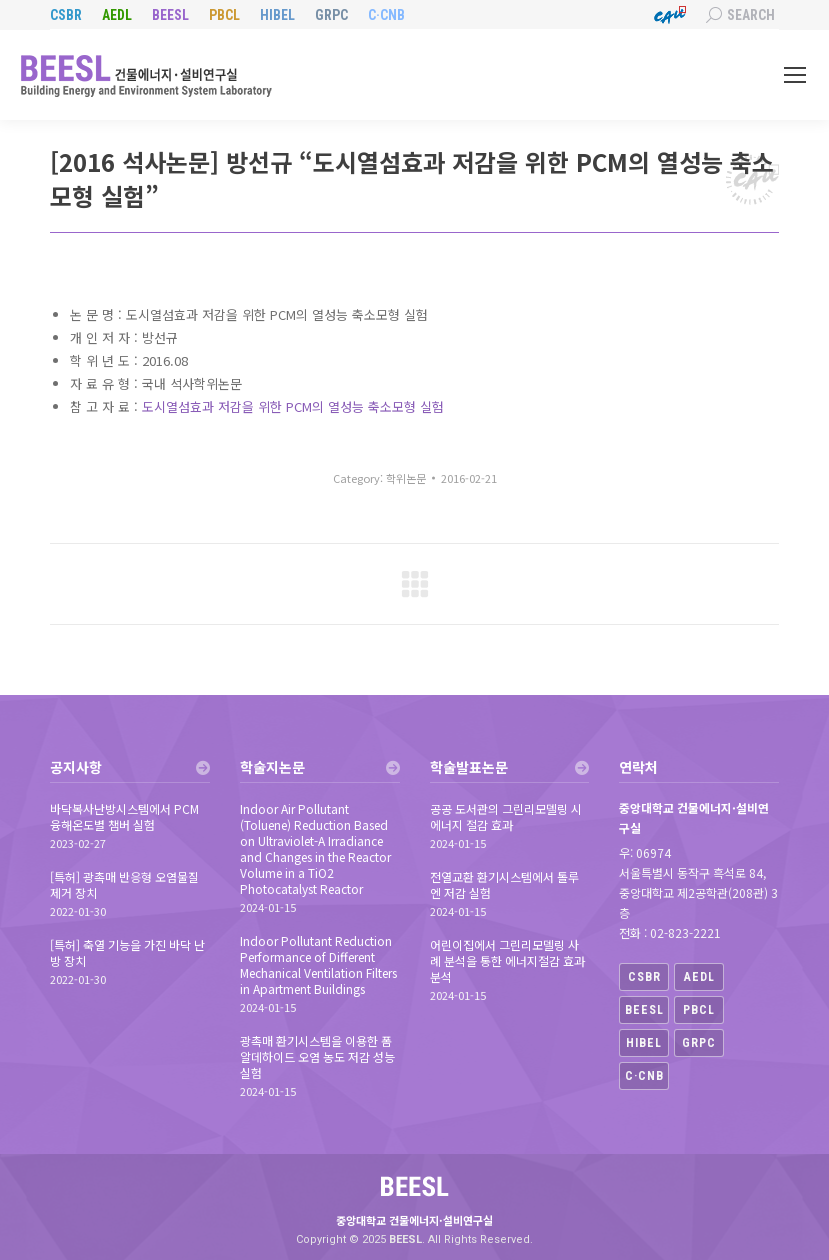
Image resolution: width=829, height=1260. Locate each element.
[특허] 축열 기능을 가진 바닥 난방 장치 (127, 953)
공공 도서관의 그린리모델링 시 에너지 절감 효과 (506, 817)
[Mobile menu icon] (795, 75)
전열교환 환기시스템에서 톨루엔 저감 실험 (504, 885)
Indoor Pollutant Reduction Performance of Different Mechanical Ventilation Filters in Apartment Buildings (318, 965)
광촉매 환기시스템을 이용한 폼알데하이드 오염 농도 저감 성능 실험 (317, 1057)
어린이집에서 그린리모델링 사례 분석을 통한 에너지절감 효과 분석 (507, 961)
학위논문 (406, 478)
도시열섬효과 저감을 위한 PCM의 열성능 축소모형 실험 (293, 406)
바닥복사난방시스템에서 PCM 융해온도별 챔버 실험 (124, 817)
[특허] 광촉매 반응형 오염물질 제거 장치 (124, 885)
